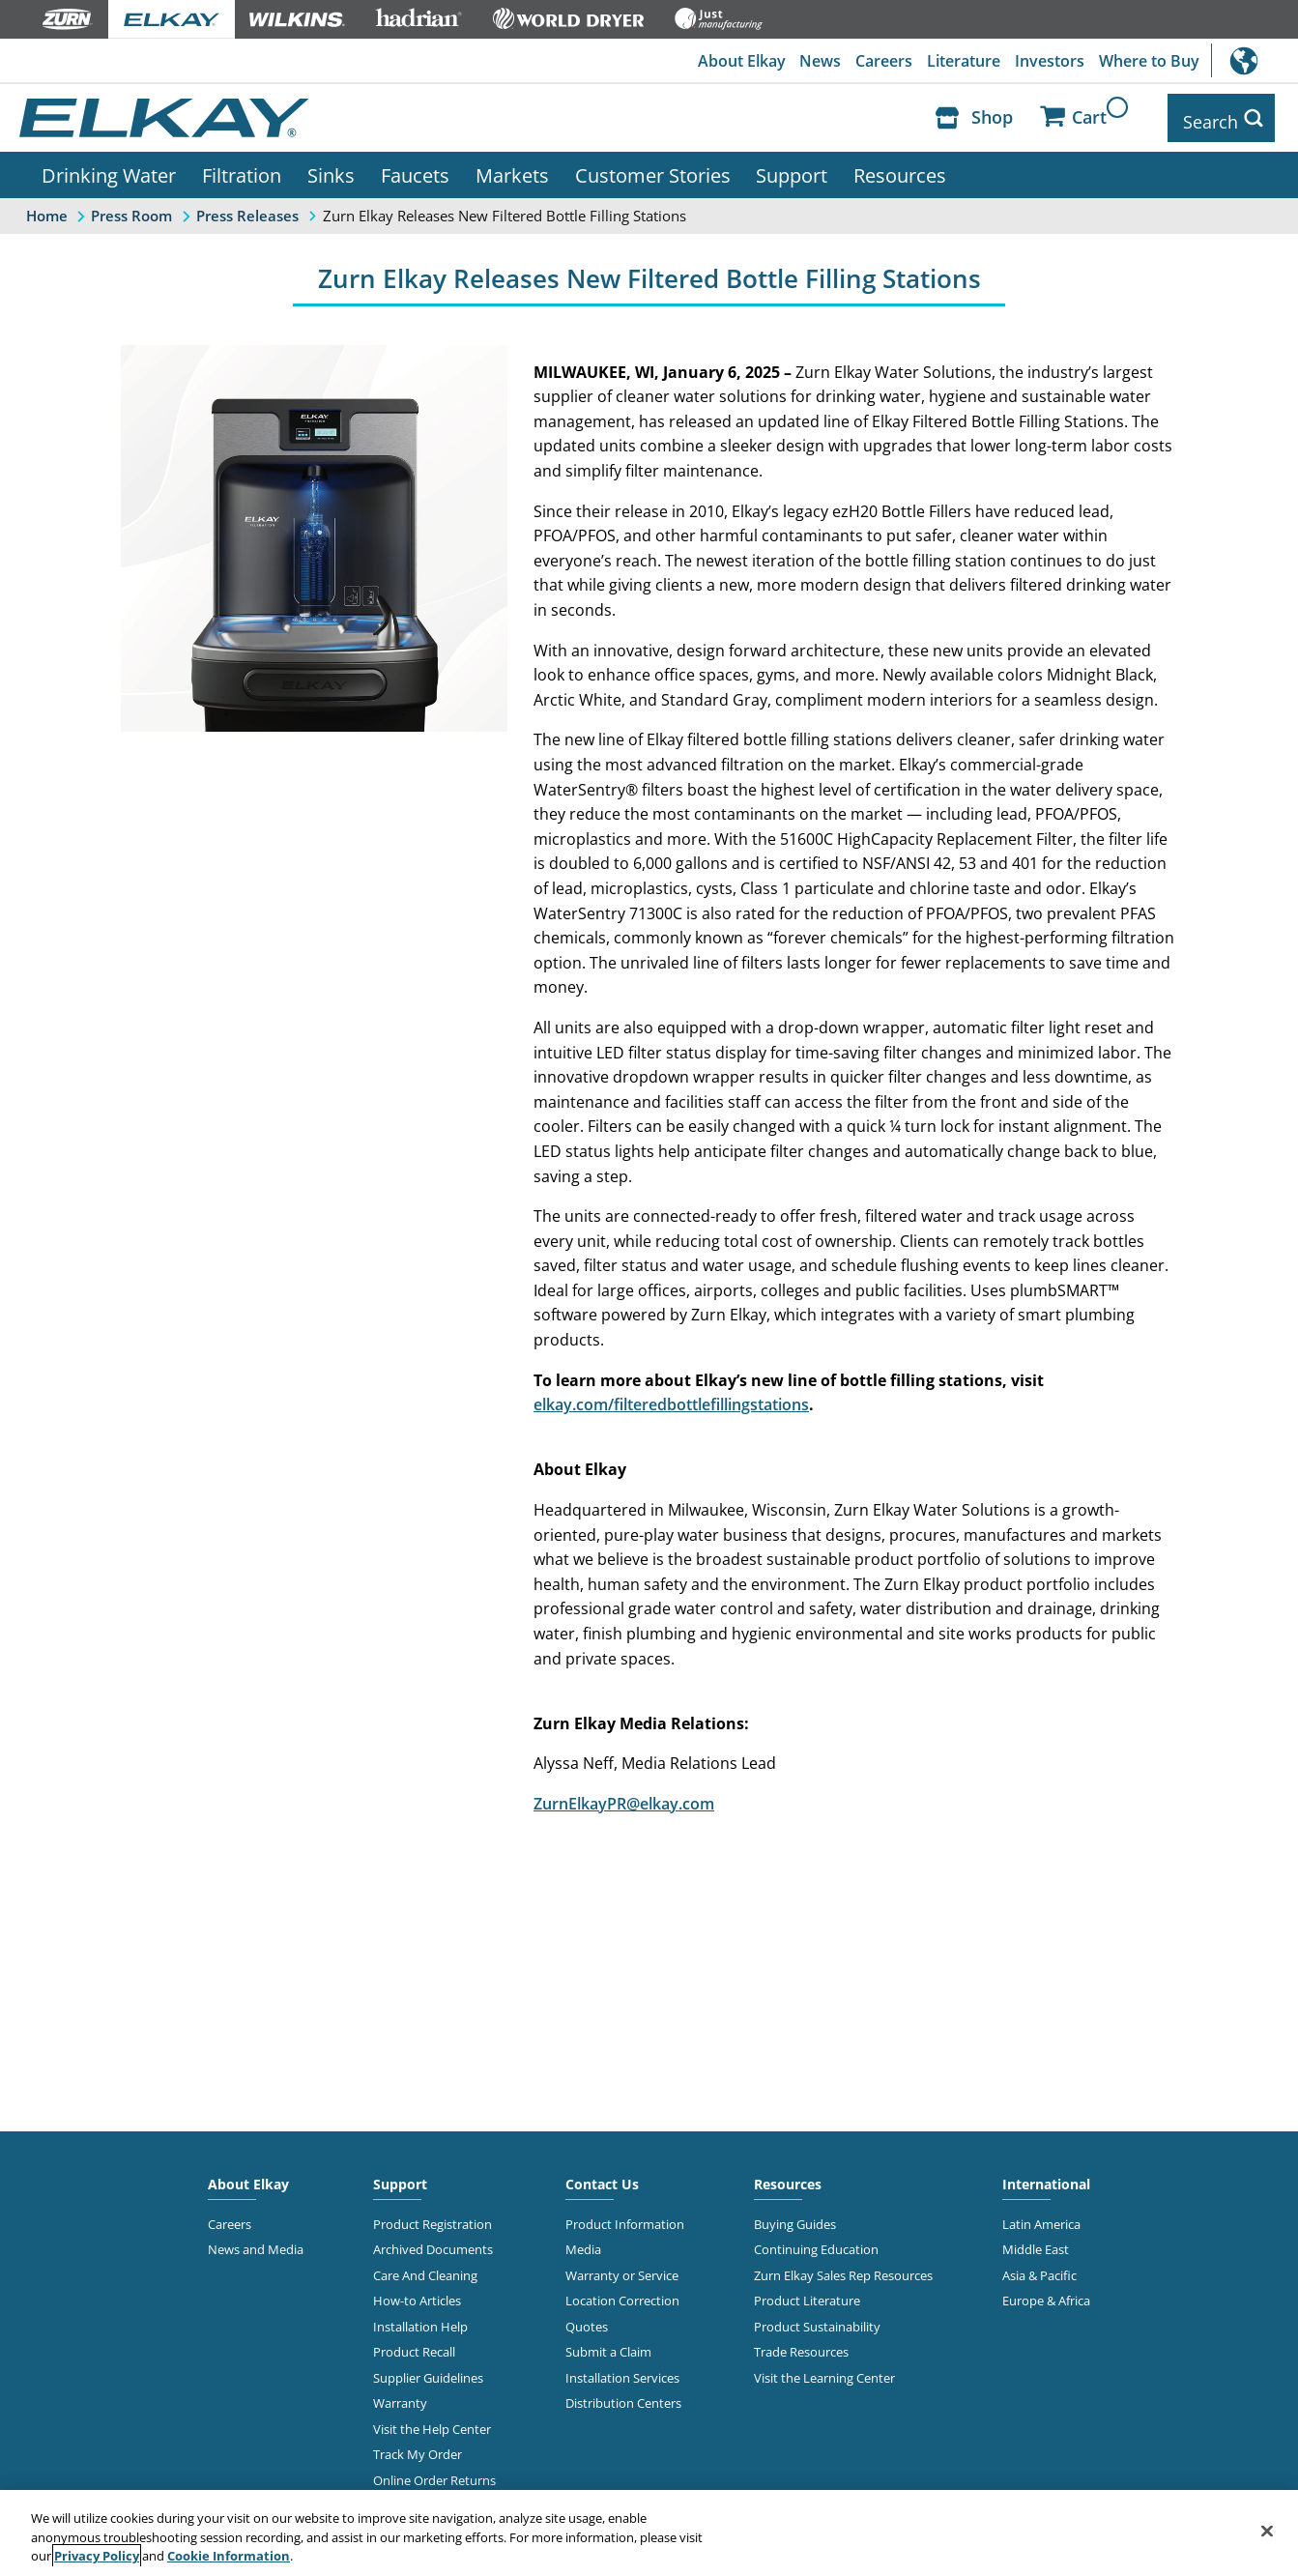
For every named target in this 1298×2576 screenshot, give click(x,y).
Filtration (241, 167)
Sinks (331, 167)
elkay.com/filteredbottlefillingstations (671, 1396)
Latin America (1041, 2216)
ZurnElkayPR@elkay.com (624, 1796)
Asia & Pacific (1039, 2267)
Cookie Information (228, 2555)
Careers (880, 61)
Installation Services (622, 2370)
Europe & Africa (1046, 2292)
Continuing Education (816, 2241)
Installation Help (420, 2319)
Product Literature (807, 2292)
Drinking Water (109, 167)
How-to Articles (417, 2292)
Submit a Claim (608, 2344)
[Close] (1267, 2530)
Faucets (415, 167)
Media (583, 2241)
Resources (899, 167)
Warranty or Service (621, 2267)
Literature (960, 61)
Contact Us (602, 2176)
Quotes (586, 2319)
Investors (1047, 61)
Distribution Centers (623, 2395)
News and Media (255, 2241)
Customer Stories (653, 167)
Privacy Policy (96, 2555)
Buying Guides (795, 2216)
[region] (649, 2533)
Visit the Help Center (432, 2421)
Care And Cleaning (425, 2267)
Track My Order (417, 2446)
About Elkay (735, 61)
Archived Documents (433, 2241)
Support (791, 167)
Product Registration (432, 2216)
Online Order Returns (434, 2472)
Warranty (400, 2395)
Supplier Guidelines (428, 2370)
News (815, 61)
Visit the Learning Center (824, 2370)
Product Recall (414, 2344)
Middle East (1035, 2241)
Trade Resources (801, 2344)
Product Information (624, 2216)
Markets (512, 167)
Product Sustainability (817, 2319)
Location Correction (622, 2292)
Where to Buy (1148, 61)
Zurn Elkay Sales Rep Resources (843, 2267)
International (1254, 60)
